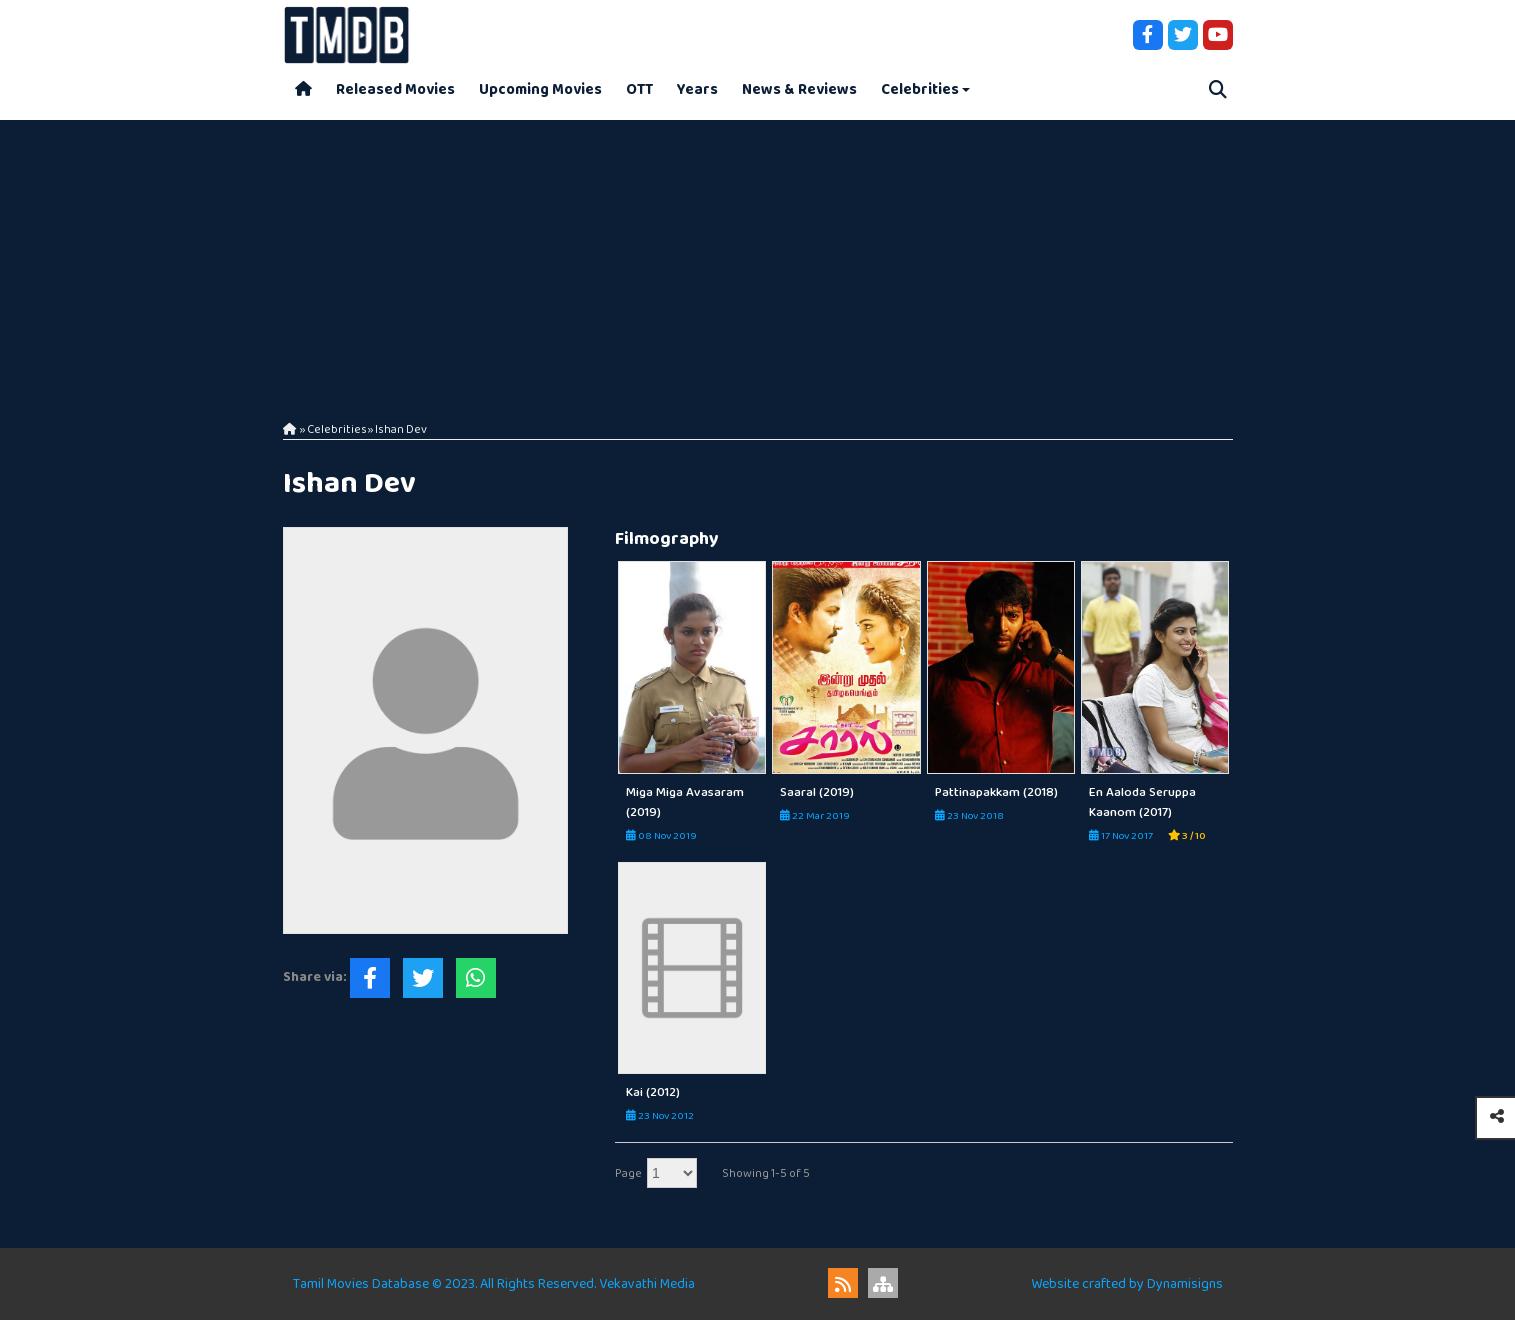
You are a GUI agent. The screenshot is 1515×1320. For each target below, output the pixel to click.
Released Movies (395, 89)
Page (628, 1173)
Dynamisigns (1185, 1284)
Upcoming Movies (540, 89)
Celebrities (920, 89)
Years (697, 89)
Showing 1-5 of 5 (766, 1173)
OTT (639, 89)
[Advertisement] (758, 260)
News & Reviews (799, 89)
